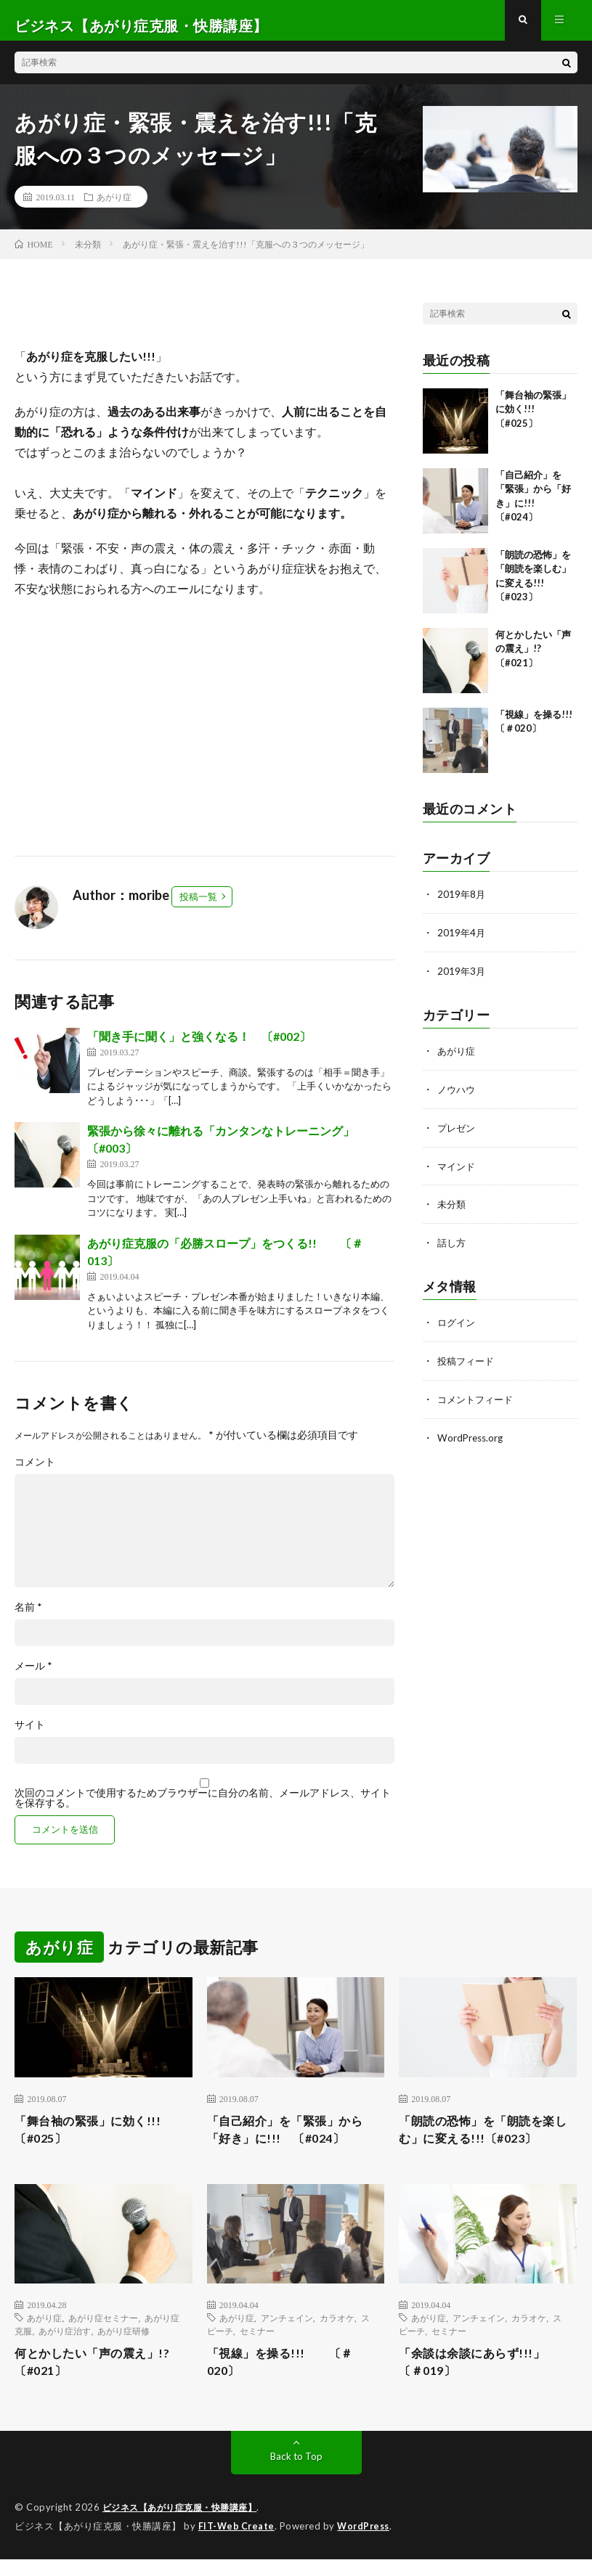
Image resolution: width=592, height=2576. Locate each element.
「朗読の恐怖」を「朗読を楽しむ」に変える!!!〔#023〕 (486, 2141)
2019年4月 (462, 942)
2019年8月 (462, 904)
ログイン (457, 1326)
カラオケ (337, 2332)
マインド (457, 1172)
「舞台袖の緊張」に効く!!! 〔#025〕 (533, 419)
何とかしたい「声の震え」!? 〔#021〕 (533, 659)
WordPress (367, 2543)
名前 (28, 1617)
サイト (30, 1735)
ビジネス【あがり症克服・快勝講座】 (185, 2525)
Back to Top (296, 2474)
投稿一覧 (198, 906)
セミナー (257, 2345)
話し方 (452, 1247)
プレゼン (457, 1134)
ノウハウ (457, 1096)
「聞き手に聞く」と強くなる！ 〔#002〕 (199, 1046)
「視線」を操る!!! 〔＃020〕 (288, 2378)
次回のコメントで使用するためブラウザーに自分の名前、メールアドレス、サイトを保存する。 (203, 1808)
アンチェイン (287, 2332)
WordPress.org (471, 1440)
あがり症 (114, 207)
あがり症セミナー (103, 2332)
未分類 (452, 1209)
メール (33, 1676)
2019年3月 (462, 979)
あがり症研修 (123, 2345)
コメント (35, 1472)
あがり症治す (64, 2345)
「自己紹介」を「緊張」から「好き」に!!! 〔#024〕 (294, 2141)
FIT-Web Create (237, 2543)
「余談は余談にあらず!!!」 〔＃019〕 (487, 2378)
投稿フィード (467, 1364)
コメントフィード (478, 1402)
